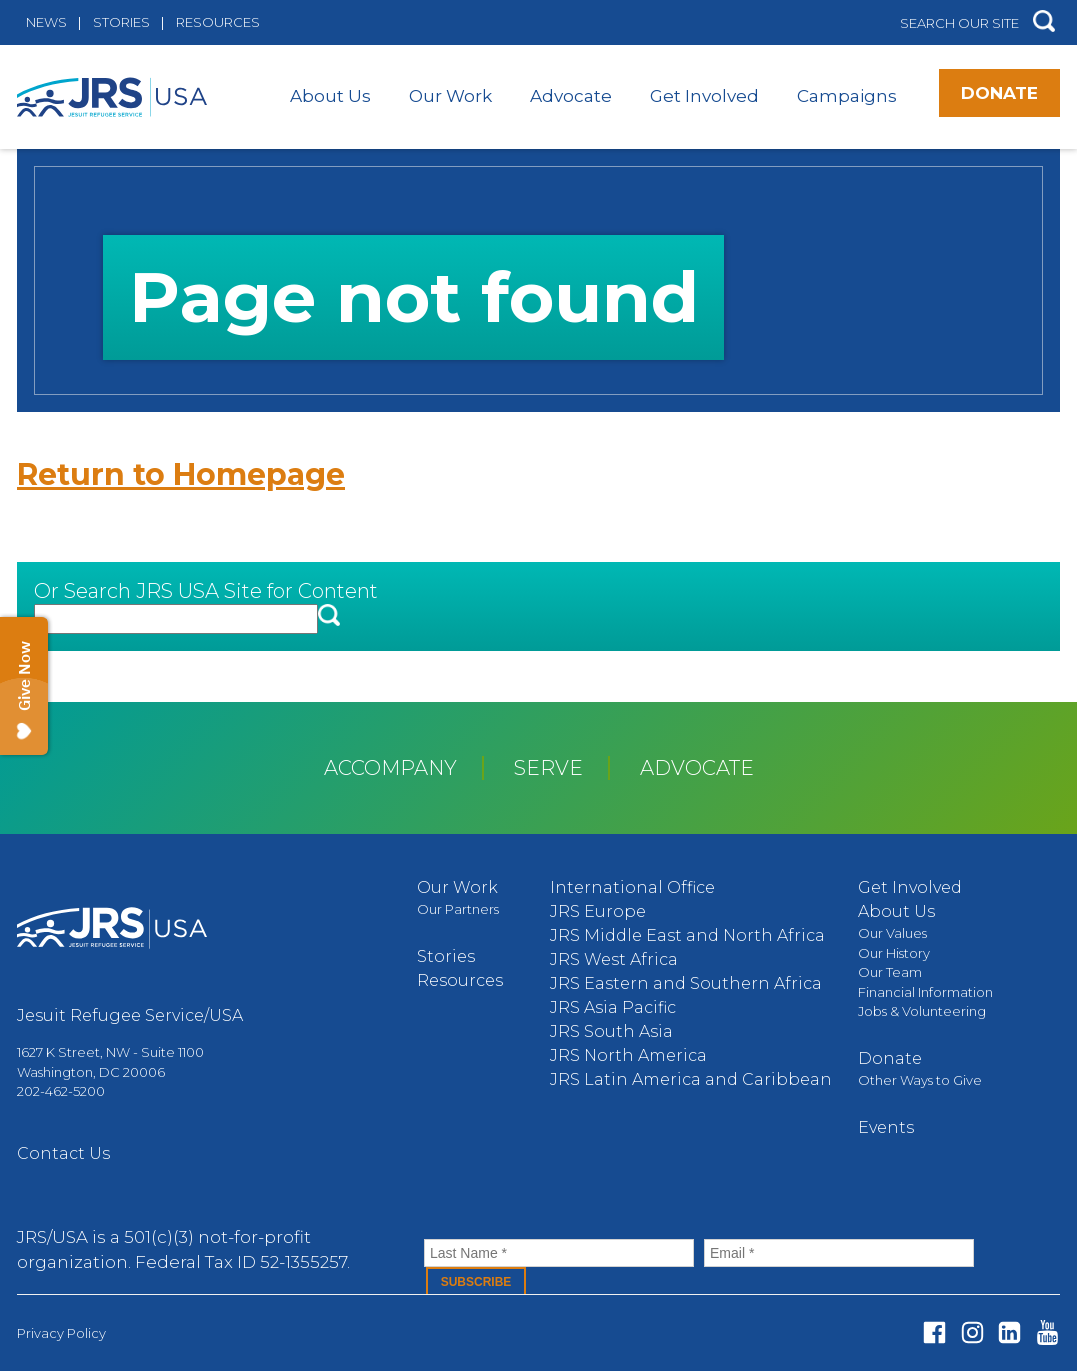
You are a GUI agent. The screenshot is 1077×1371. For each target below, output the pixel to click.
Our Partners (458, 909)
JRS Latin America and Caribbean (691, 1079)
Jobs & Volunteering (922, 1011)
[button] (1044, 22)
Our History (894, 953)
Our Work (450, 96)
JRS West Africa (614, 959)
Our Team (890, 972)
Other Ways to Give (920, 1080)
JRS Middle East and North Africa (687, 935)
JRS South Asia (611, 1031)
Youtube (1047, 1332)
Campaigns (847, 96)
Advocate (571, 96)
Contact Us (63, 1153)
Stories (121, 22)
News (46, 22)
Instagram (972, 1332)
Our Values (892, 933)
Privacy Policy (61, 1333)
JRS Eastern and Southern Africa (686, 983)
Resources (218, 22)
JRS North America (628, 1055)
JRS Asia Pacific (613, 1007)
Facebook (934, 1332)
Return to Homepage (181, 474)
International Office (632, 887)
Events (886, 1127)
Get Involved (704, 96)
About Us (330, 96)
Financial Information (925, 992)
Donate (999, 93)
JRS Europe (598, 911)
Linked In (1009, 1332)
